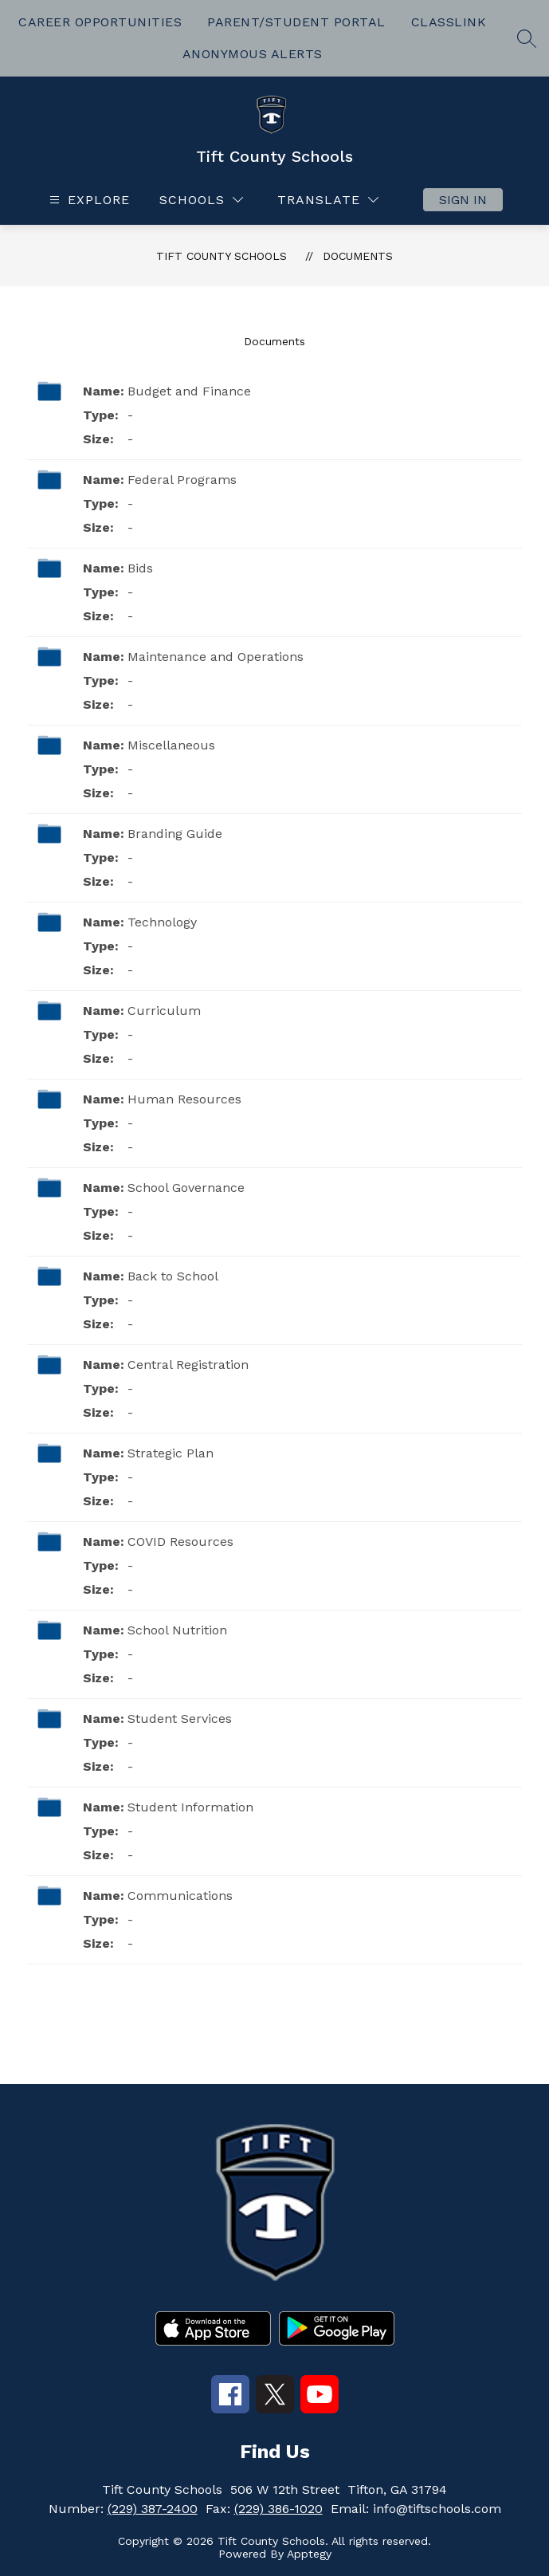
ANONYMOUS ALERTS (252, 53)
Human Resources (184, 1099)
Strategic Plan (170, 1453)
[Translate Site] (327, 200)
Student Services (179, 1718)
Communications (180, 1895)
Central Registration (188, 1364)
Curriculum (164, 1010)
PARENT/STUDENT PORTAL (296, 21)
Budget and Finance (189, 391)
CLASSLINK (449, 21)
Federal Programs (182, 479)
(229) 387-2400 (153, 2508)
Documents (358, 256)
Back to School (172, 1276)
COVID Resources (180, 1541)
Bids (140, 568)
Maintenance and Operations (215, 656)
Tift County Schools (221, 256)
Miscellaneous (171, 745)
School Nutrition (177, 1630)
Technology (162, 922)
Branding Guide (174, 833)
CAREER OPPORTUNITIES (100, 21)
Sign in (463, 199)
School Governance (186, 1187)
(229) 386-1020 (278, 2508)
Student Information (190, 1807)
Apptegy (309, 2553)
